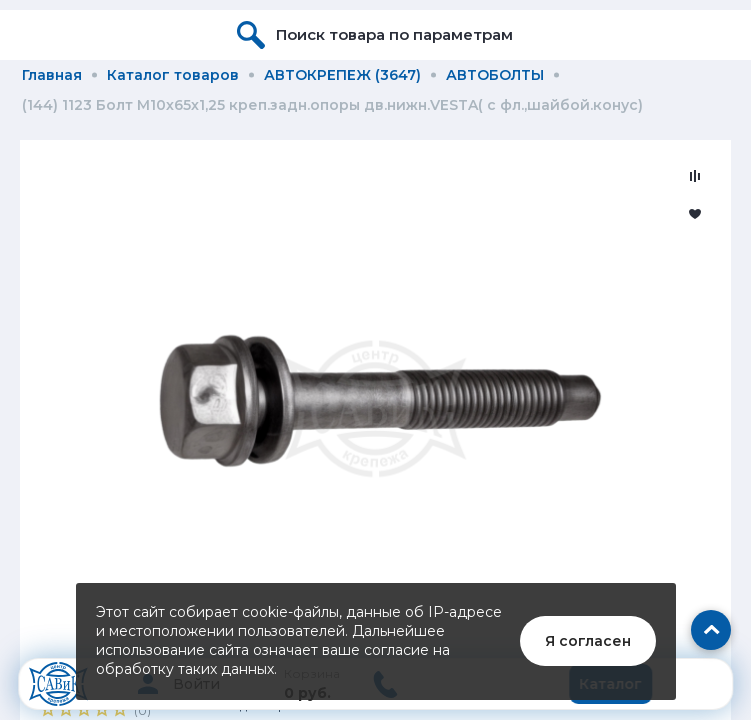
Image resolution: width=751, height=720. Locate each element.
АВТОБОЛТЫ (495, 75)
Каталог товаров (173, 75)
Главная (52, 75)
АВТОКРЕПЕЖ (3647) (342, 75)
